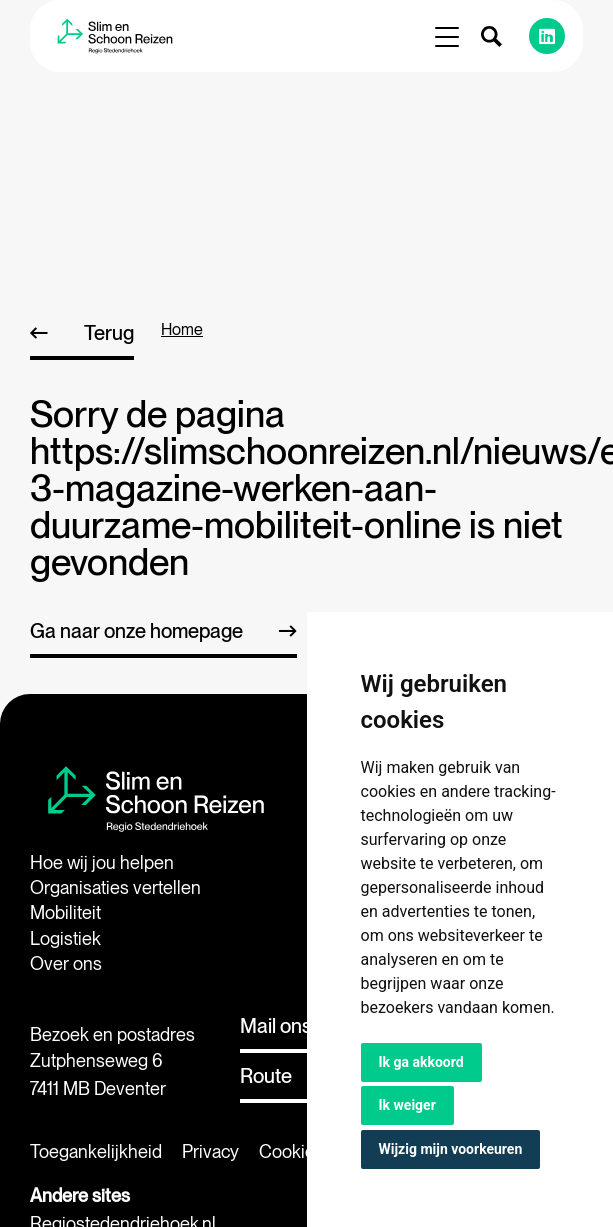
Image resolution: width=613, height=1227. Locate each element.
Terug (109, 333)
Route (266, 1076)
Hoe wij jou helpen (102, 862)
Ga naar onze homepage (136, 631)
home (182, 329)
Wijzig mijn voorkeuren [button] (451, 1149)
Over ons (66, 963)
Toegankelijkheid (96, 1151)
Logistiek (65, 938)
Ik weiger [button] (407, 1105)
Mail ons (276, 1026)
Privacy (210, 1151)
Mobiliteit (65, 912)
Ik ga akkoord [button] (421, 1062)
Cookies (291, 1151)
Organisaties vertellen (115, 887)
